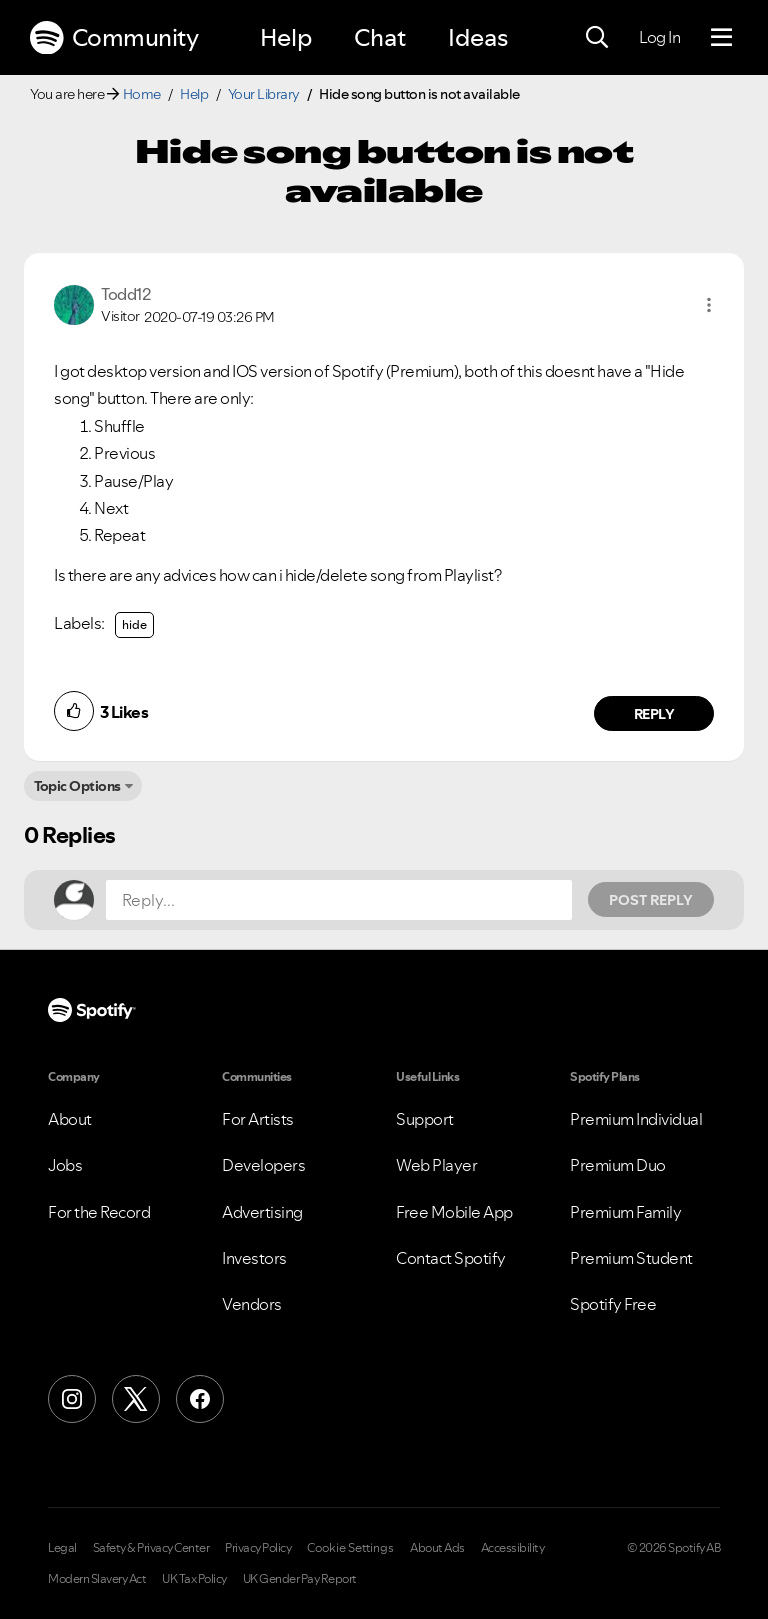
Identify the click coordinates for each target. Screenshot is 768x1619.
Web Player (436, 1165)
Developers (263, 1165)
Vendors (252, 1304)
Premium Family (625, 1212)
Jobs (65, 1165)
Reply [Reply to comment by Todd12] (654, 714)
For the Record (99, 1212)
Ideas (478, 37)
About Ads (437, 1548)
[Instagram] (72, 1399)
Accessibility (513, 1548)
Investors (254, 1258)
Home (142, 94)
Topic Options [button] (77, 786)
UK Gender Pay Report (300, 1579)
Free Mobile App (454, 1212)
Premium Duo (618, 1165)
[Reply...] (339, 900)
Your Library (264, 94)
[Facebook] (200, 1399)
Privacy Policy (258, 1548)
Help (286, 37)
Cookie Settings (350, 1548)
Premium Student (631, 1258)
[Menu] (721, 38)
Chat (380, 37)
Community (114, 38)
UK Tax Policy (194, 1579)
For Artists (258, 1119)
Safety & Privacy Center (151, 1548)
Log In (659, 37)
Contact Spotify (451, 1258)
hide (134, 624)
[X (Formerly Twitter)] (136, 1399)
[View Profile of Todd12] (125, 294)
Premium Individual (636, 1119)
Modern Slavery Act (97, 1579)
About (70, 1119)
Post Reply (651, 900)
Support (425, 1119)
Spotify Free (613, 1304)
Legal (62, 1548)
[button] (709, 305)
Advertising (262, 1212)
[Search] (597, 38)
